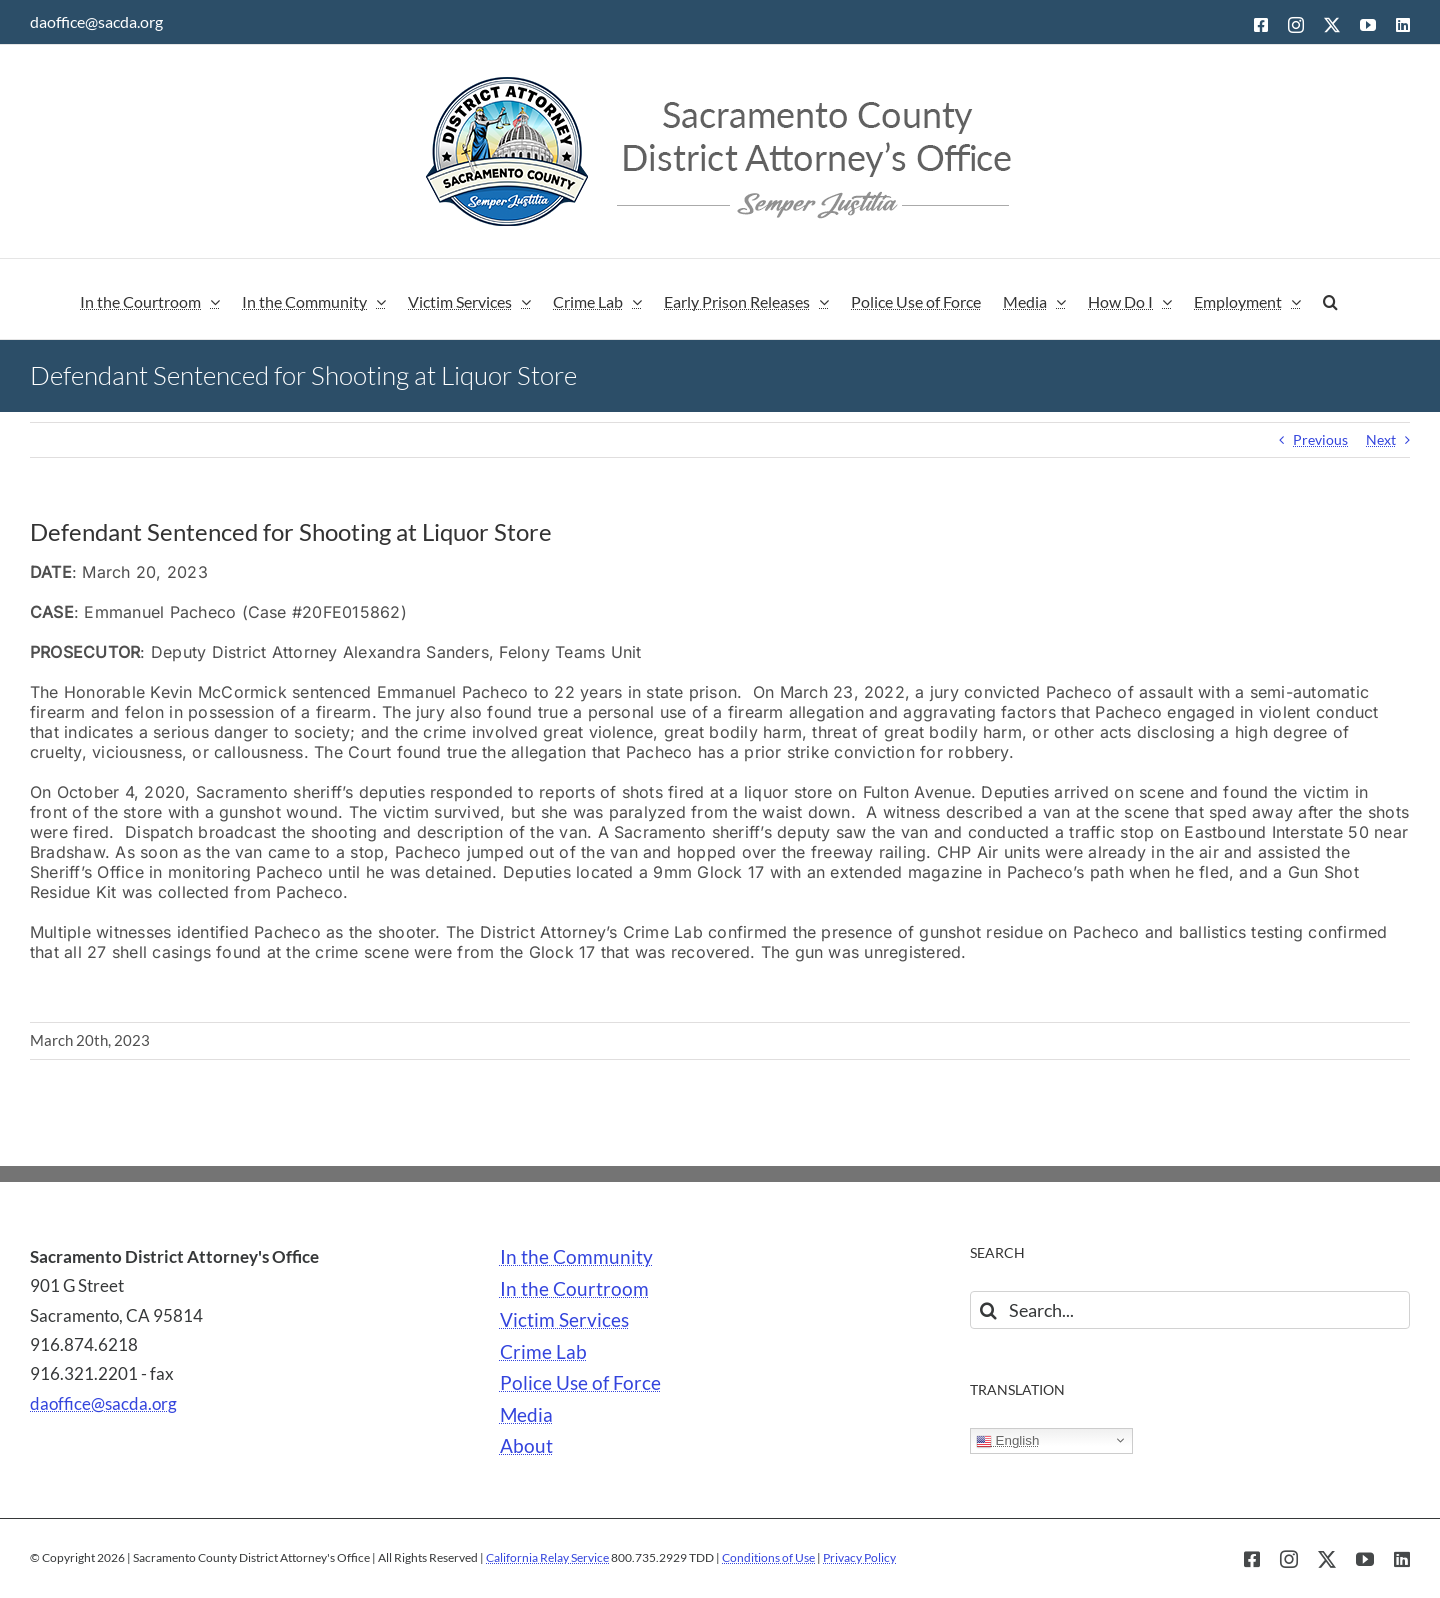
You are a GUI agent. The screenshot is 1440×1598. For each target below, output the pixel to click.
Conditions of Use (768, 1557)
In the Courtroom (574, 1289)
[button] (1330, 299)
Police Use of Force (580, 1383)
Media (526, 1415)
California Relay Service (547, 1557)
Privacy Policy (859, 1557)
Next (1381, 439)
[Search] (989, 1310)
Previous (1320, 439)
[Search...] (1190, 1310)
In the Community (576, 1257)
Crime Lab (543, 1352)
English (1007, 1441)
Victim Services (564, 1320)
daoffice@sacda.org (96, 21)
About (526, 1446)
